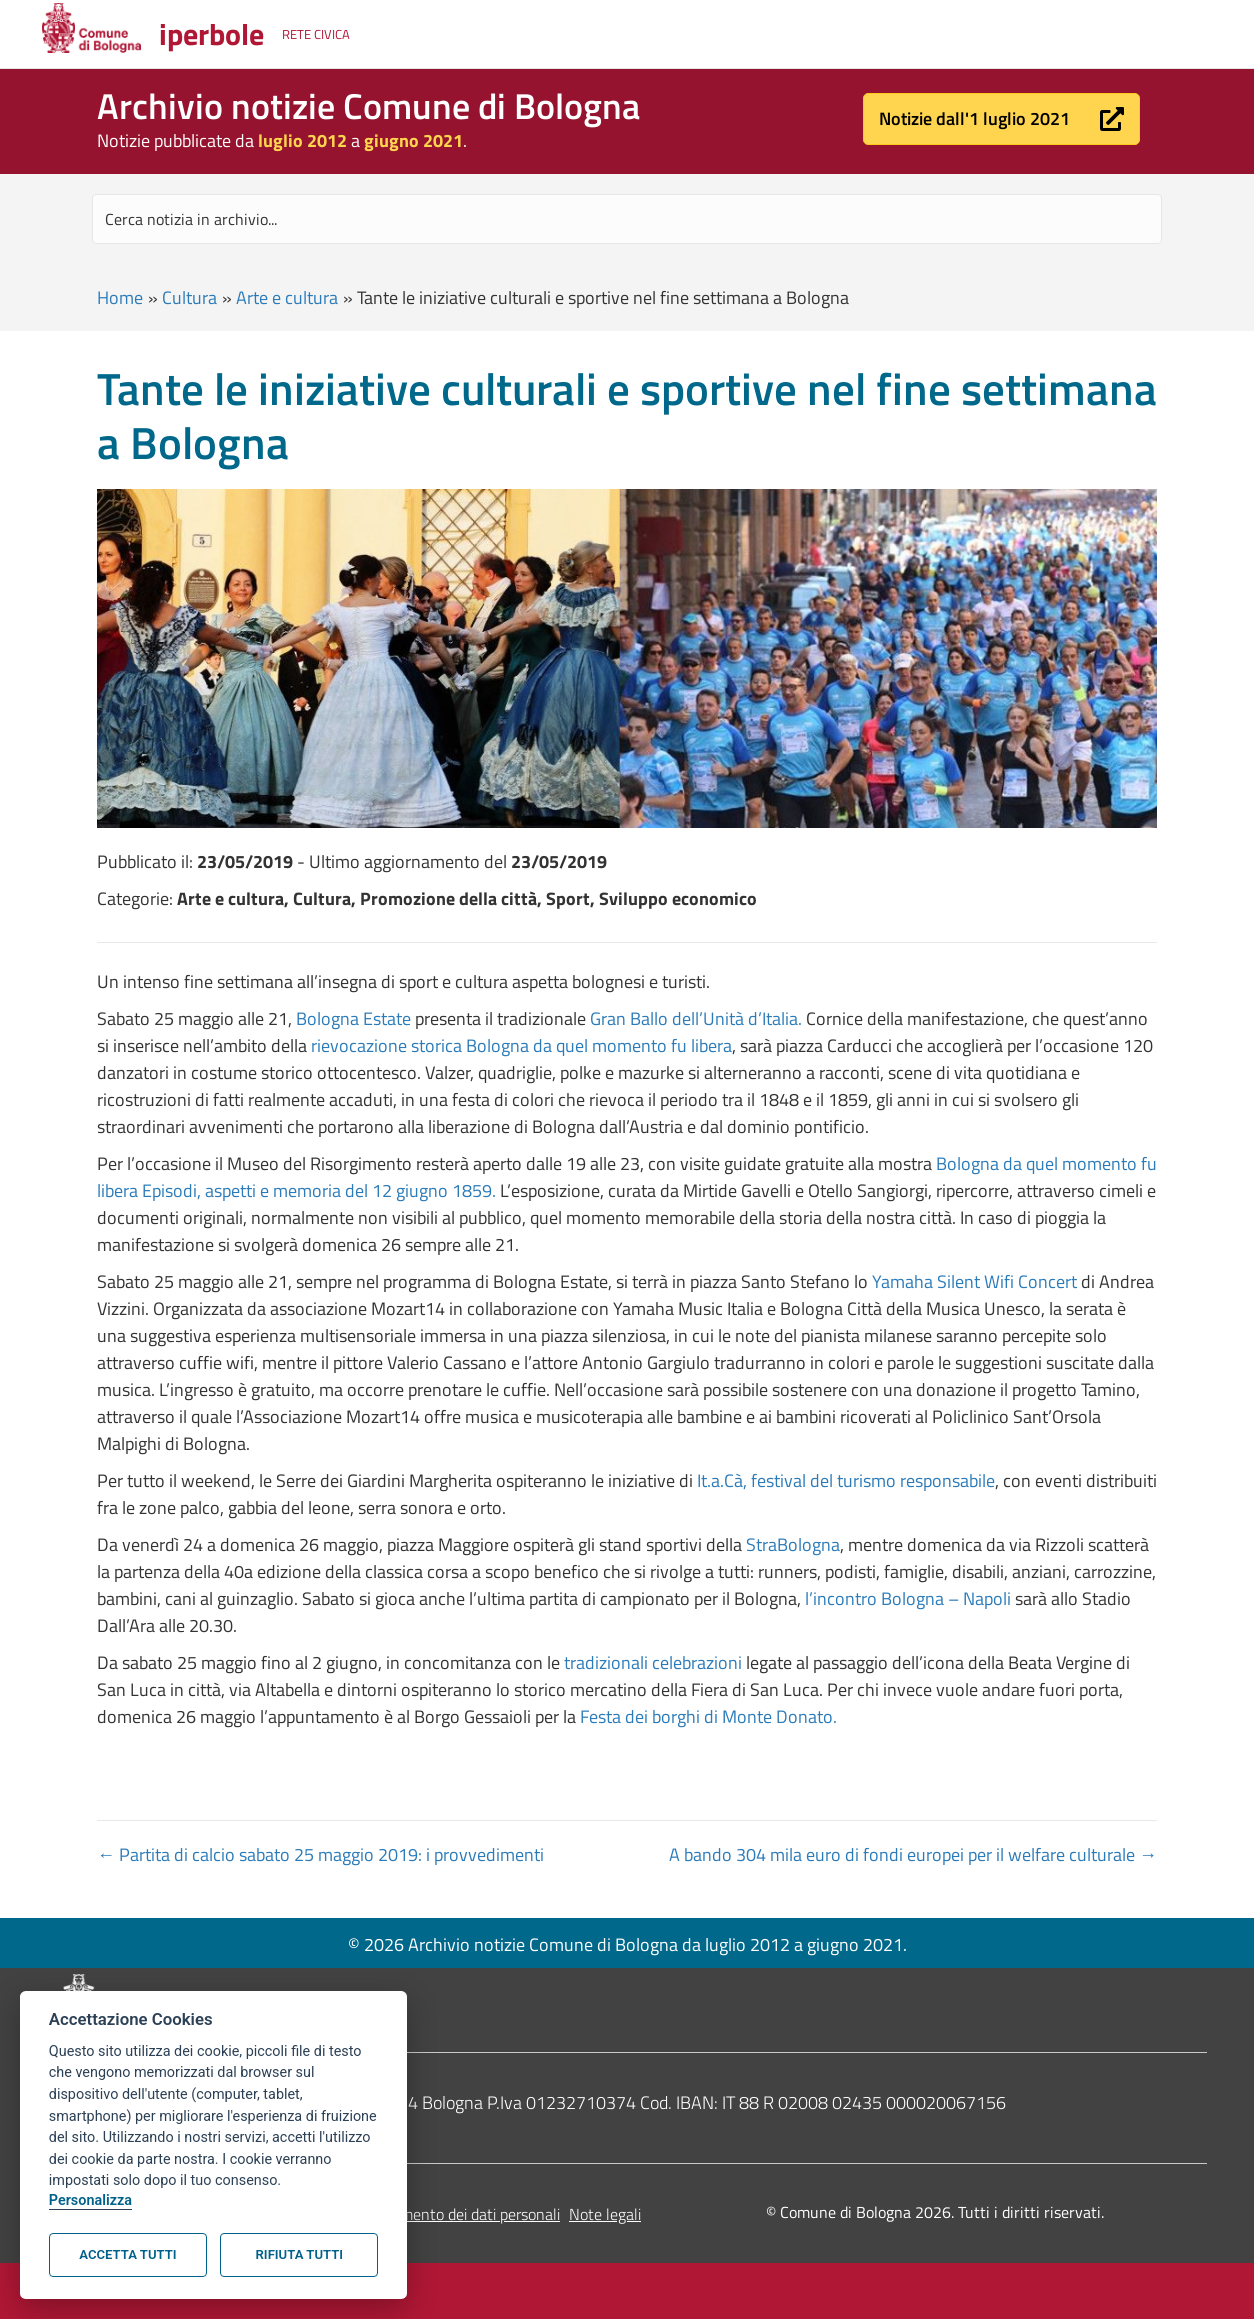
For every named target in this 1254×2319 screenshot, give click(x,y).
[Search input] (627, 219)
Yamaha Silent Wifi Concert (974, 1281)
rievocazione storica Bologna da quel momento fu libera (521, 1045)
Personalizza (90, 2200)
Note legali (605, 2214)
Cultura (189, 297)
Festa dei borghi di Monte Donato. (708, 1716)
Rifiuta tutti (299, 2254)
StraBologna (791, 1544)
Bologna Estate (353, 1018)
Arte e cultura (287, 297)
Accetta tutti (127, 2254)
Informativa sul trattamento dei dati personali (408, 2214)
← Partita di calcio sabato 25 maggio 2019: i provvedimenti (320, 1854)
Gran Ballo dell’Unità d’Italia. (696, 1018)
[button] (1001, 119)
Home (120, 297)
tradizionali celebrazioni (655, 1662)
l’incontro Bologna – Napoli (908, 1598)
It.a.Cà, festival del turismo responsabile (846, 1480)
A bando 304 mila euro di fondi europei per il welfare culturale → (913, 1854)
